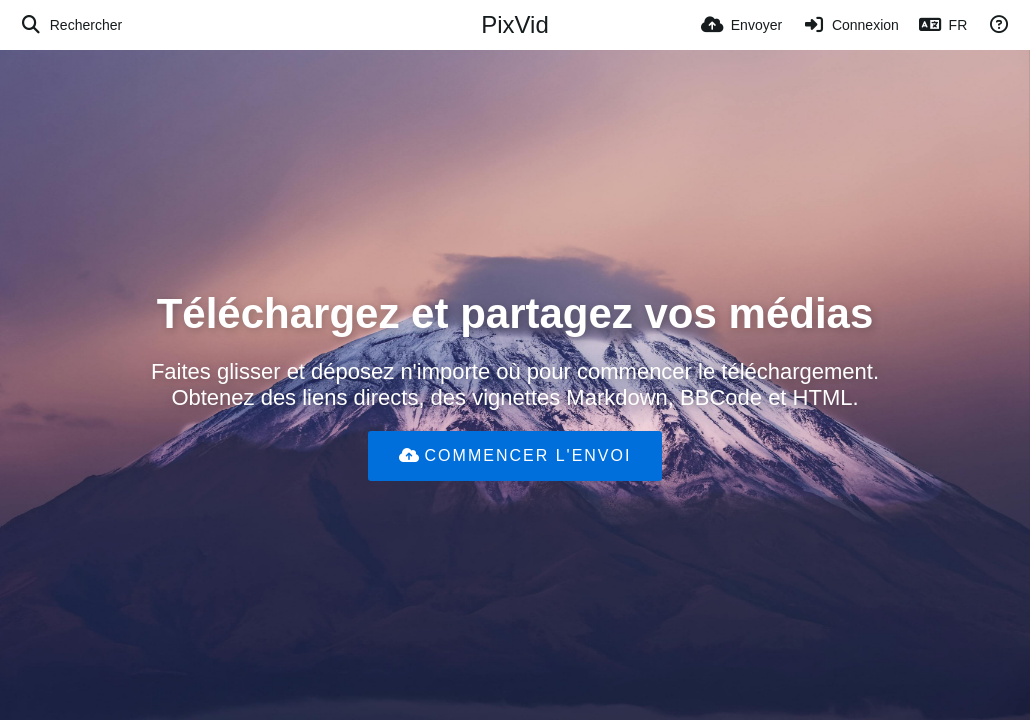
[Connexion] (850, 25)
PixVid (515, 24)
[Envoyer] (741, 25)
